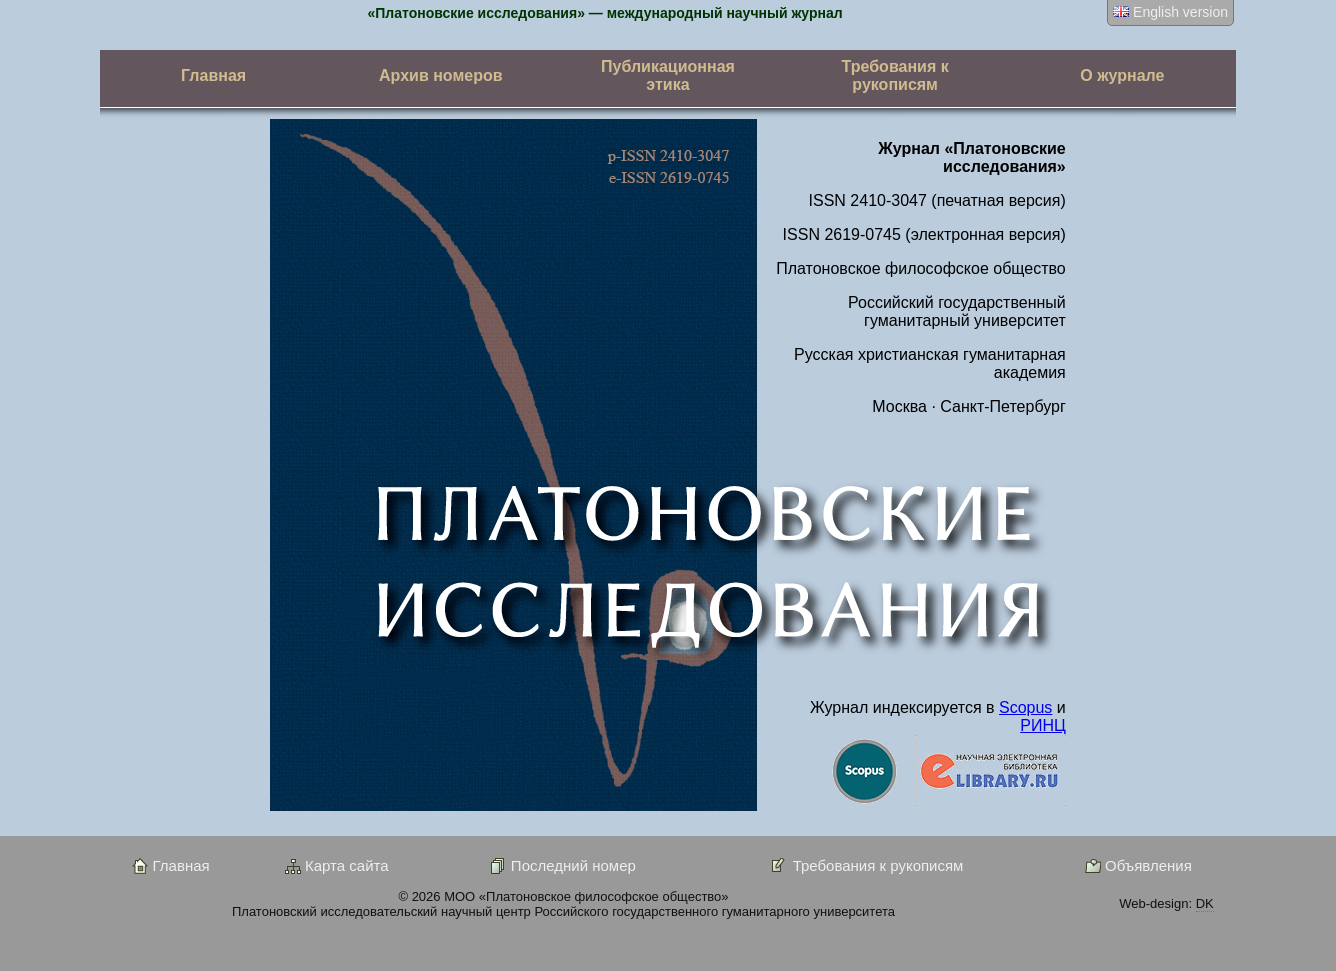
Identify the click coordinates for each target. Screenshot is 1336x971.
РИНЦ (1043, 725)
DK (1205, 903)
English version (1170, 12)
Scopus (1025, 707)
